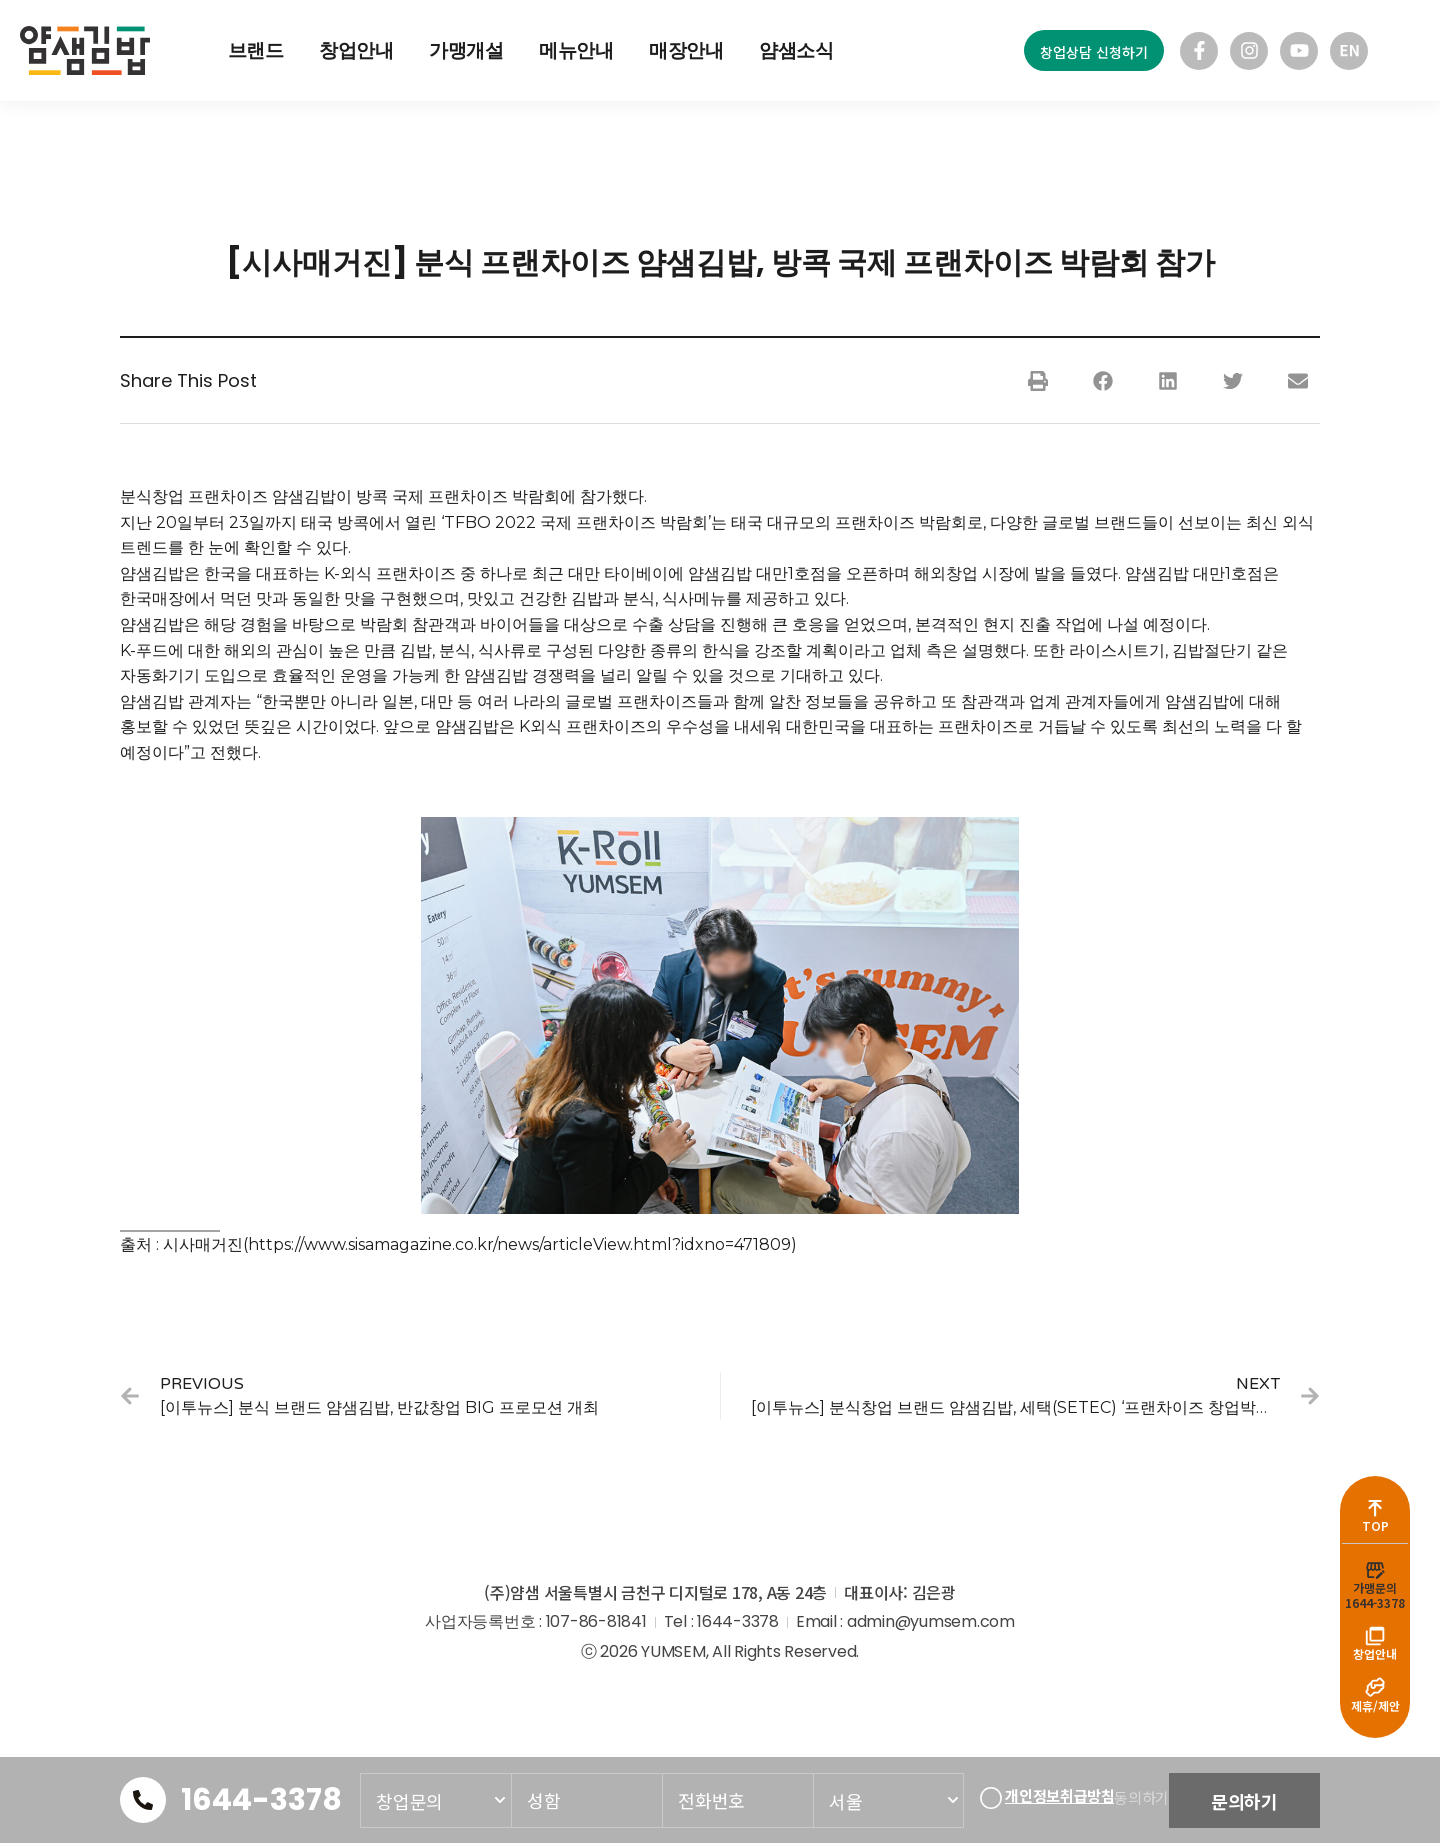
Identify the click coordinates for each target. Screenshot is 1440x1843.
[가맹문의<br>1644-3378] (1375, 1550)
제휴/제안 (1375, 1705)
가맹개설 (466, 50)
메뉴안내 (576, 50)
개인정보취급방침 (1059, 1789)
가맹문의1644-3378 (1375, 1578)
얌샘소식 (796, 50)
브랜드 (256, 50)
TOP (1375, 1501)
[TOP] (1375, 1480)
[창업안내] (1375, 1624)
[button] (1037, 380)
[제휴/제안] (1375, 1684)
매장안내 (686, 50)
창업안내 (356, 50)
